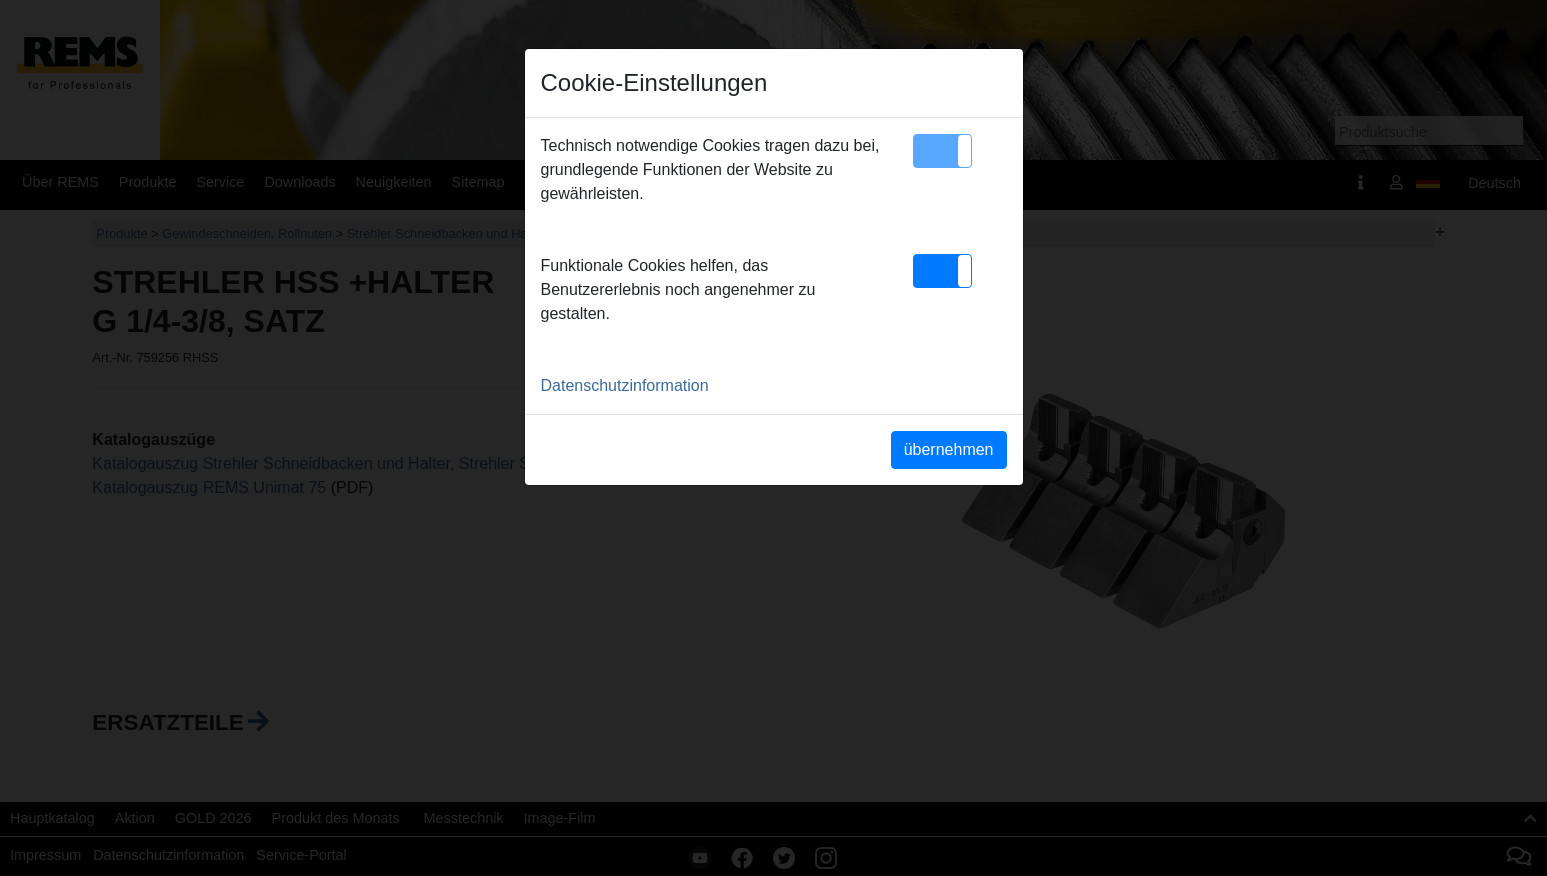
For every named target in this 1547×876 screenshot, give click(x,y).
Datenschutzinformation (625, 385)
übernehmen (949, 449)
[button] (942, 151)
